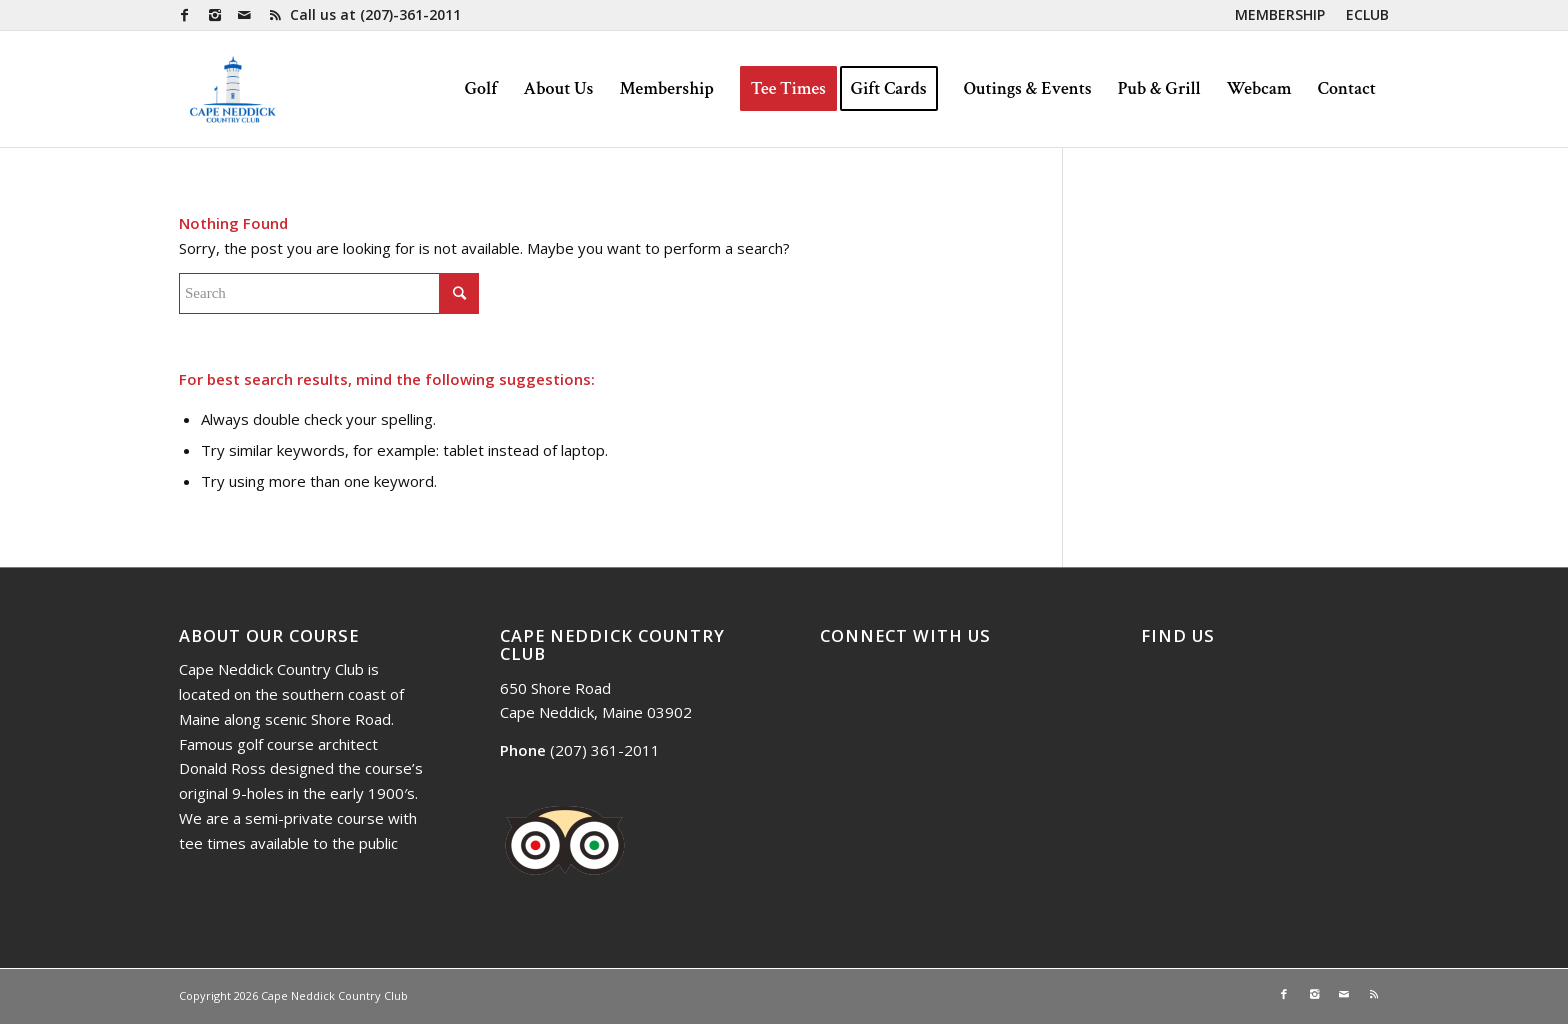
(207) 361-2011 (605, 750)
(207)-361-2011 (410, 14)
